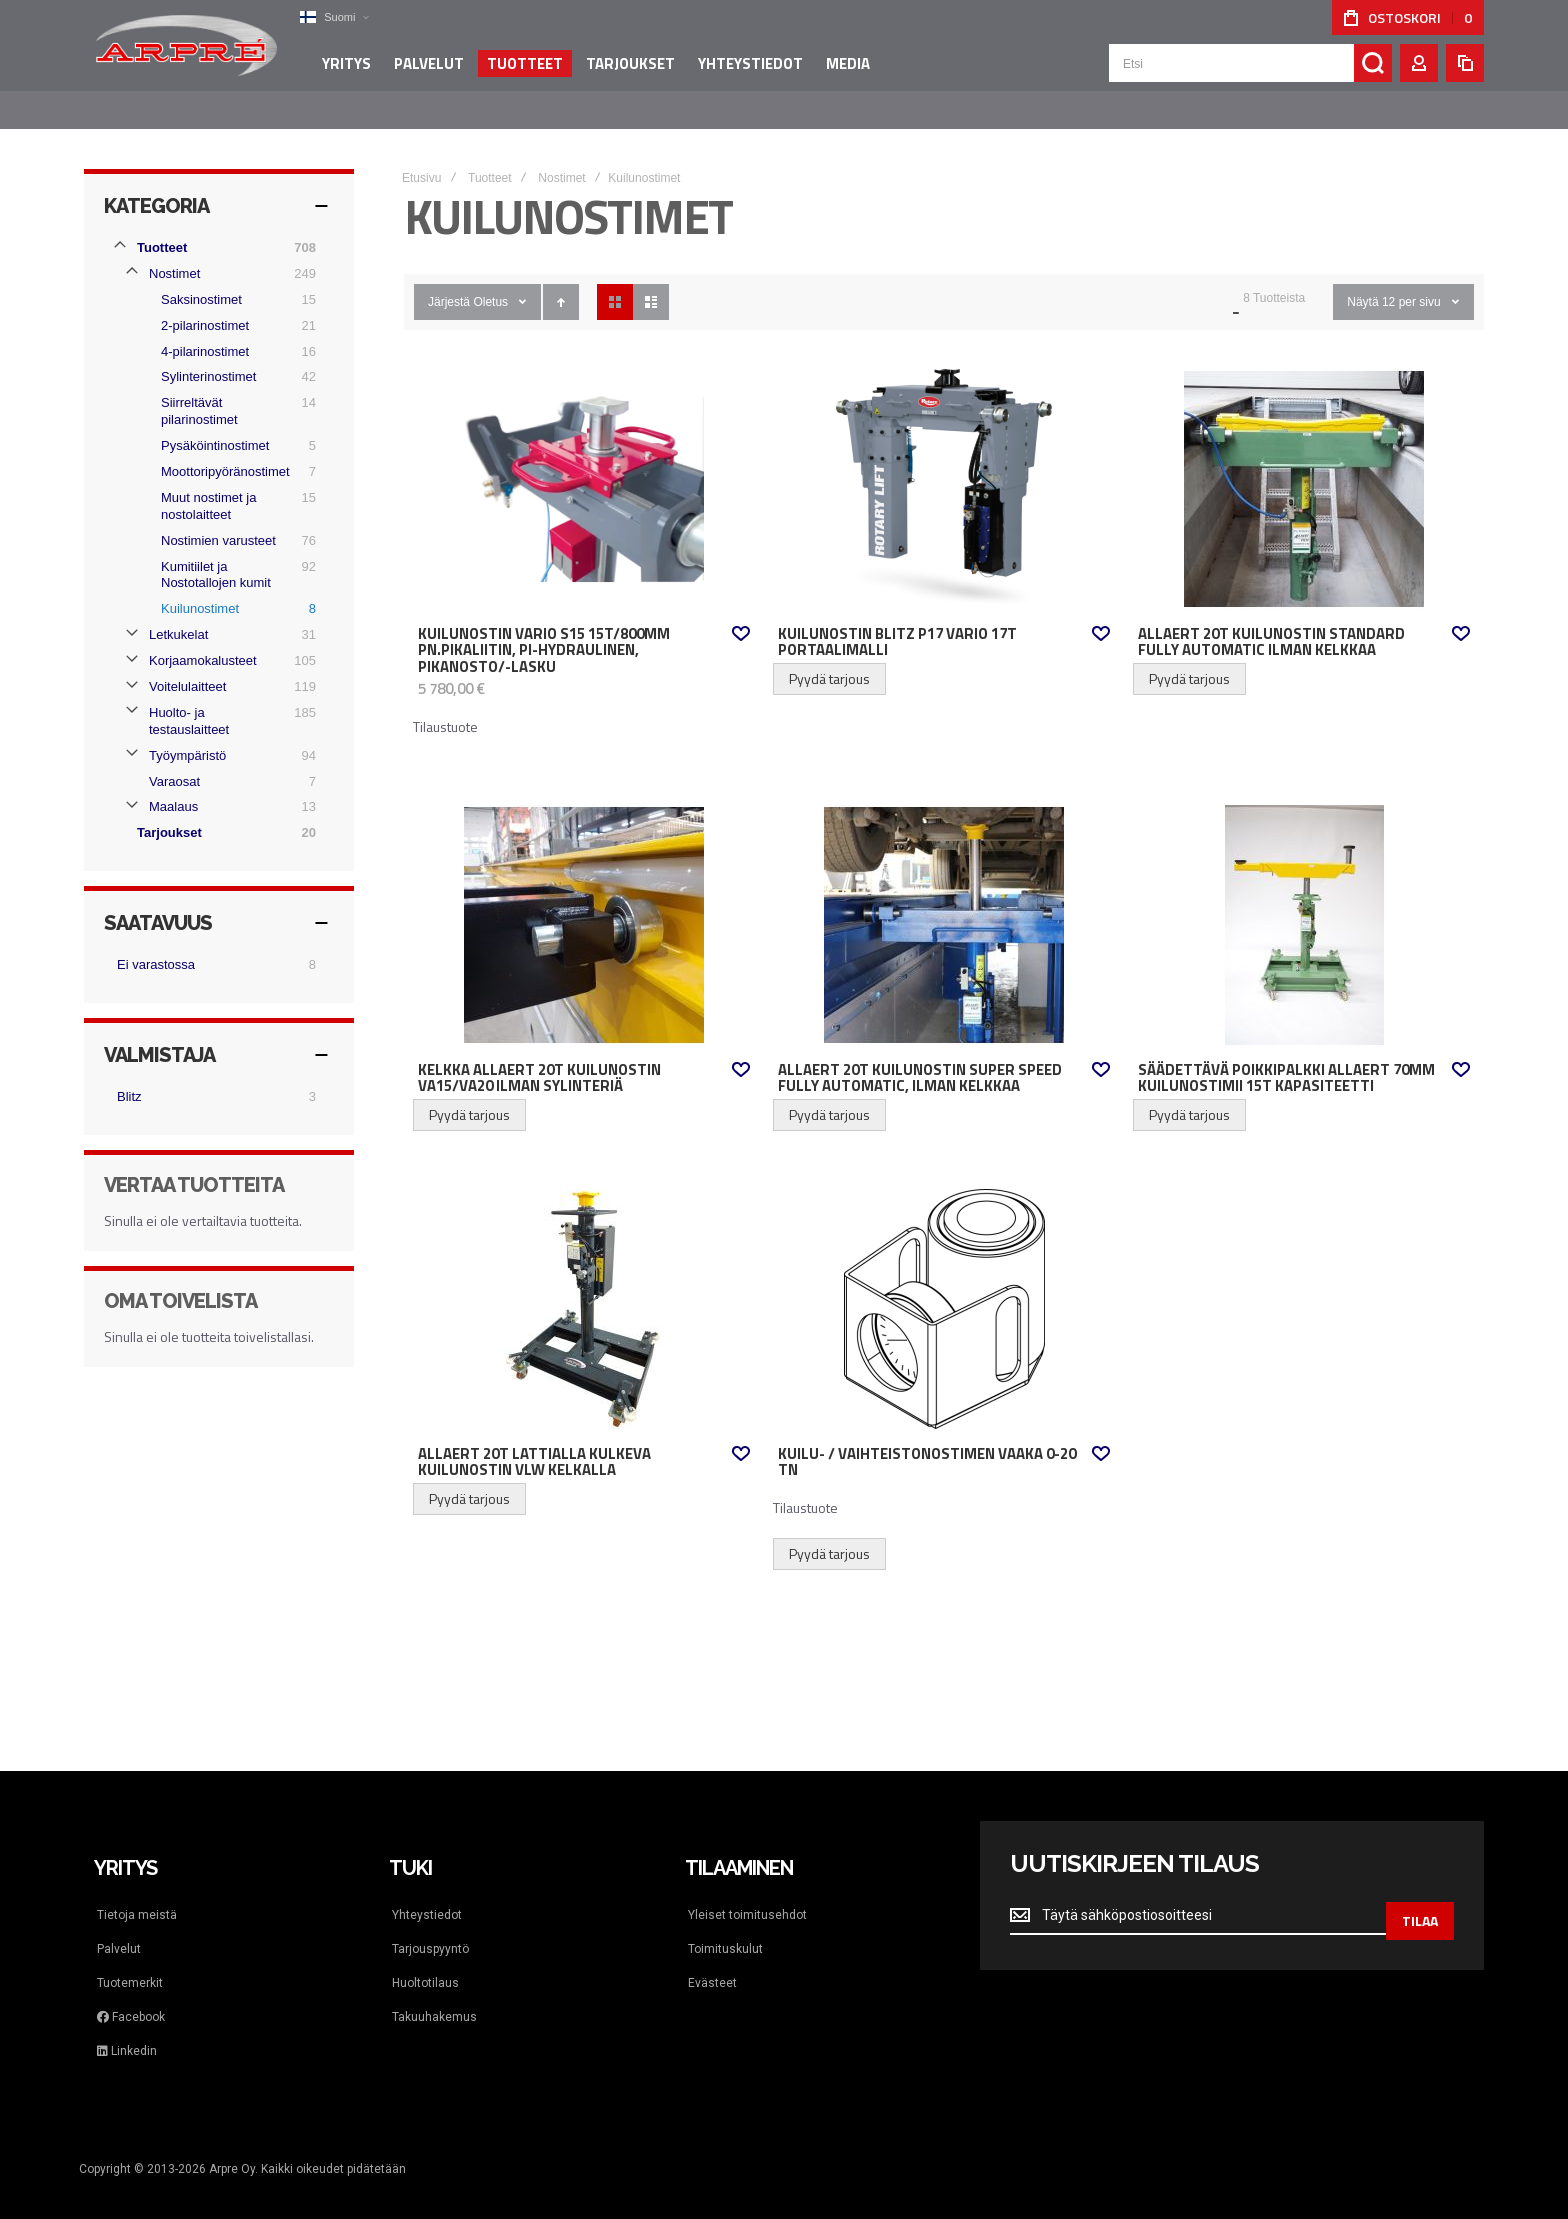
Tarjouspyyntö (430, 1929)
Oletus (490, 282)
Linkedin (127, 2031)
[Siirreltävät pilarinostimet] (231, 391)
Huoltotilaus (425, 1963)
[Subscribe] (1420, 1896)
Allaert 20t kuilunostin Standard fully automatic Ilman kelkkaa (1271, 622)
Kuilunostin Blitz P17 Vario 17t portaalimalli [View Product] (944, 469)
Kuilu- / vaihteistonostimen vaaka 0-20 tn (927, 1442)
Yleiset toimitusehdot (747, 1895)
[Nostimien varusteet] (231, 521)
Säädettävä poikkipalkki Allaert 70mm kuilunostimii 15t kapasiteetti (1286, 1058)
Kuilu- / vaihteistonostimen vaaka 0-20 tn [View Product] (944, 1289)
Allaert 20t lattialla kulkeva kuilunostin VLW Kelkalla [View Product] (584, 1289)
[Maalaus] (225, 787)
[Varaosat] (225, 762)
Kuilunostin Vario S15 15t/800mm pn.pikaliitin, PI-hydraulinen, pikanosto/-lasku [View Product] (584, 469)
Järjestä (449, 282)
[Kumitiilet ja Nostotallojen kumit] (231, 555)
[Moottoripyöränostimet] (231, 452)
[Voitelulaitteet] (225, 667)
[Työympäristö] (225, 736)
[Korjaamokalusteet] (225, 641)
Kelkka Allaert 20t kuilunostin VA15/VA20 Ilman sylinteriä (539, 1058)
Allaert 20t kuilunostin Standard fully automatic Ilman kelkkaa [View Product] (1304, 469)
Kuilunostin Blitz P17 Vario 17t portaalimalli (897, 622)
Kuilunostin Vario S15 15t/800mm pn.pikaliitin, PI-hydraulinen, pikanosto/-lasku (544, 630)
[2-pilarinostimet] (231, 306)
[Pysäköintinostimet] (231, 426)
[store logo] (184, 54)
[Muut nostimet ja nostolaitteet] (231, 486)
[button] (329, 17)
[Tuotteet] (219, 228)
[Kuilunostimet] (231, 589)
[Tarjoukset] (229, 813)
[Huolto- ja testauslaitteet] (225, 701)
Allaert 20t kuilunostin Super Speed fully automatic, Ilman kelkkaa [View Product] (944, 905)
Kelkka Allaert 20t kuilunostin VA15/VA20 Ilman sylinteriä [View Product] (584, 905)
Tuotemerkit (130, 1963)
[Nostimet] (225, 254)
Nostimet (561, 158)
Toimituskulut (725, 1929)
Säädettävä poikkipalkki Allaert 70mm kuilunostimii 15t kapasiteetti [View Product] (1304, 905)
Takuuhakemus (434, 1997)
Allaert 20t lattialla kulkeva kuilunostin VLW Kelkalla (534, 1442)
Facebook (131, 1997)
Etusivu (421, 158)
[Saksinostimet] (231, 280)
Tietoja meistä (137, 1895)
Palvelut (119, 1929)
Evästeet (712, 1963)
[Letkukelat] (225, 615)
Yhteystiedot (427, 1895)
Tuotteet (490, 158)
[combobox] (1250, 72)
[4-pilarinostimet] (231, 332)
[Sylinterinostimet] (231, 357)
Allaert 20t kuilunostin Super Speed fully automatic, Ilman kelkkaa (920, 1058)
